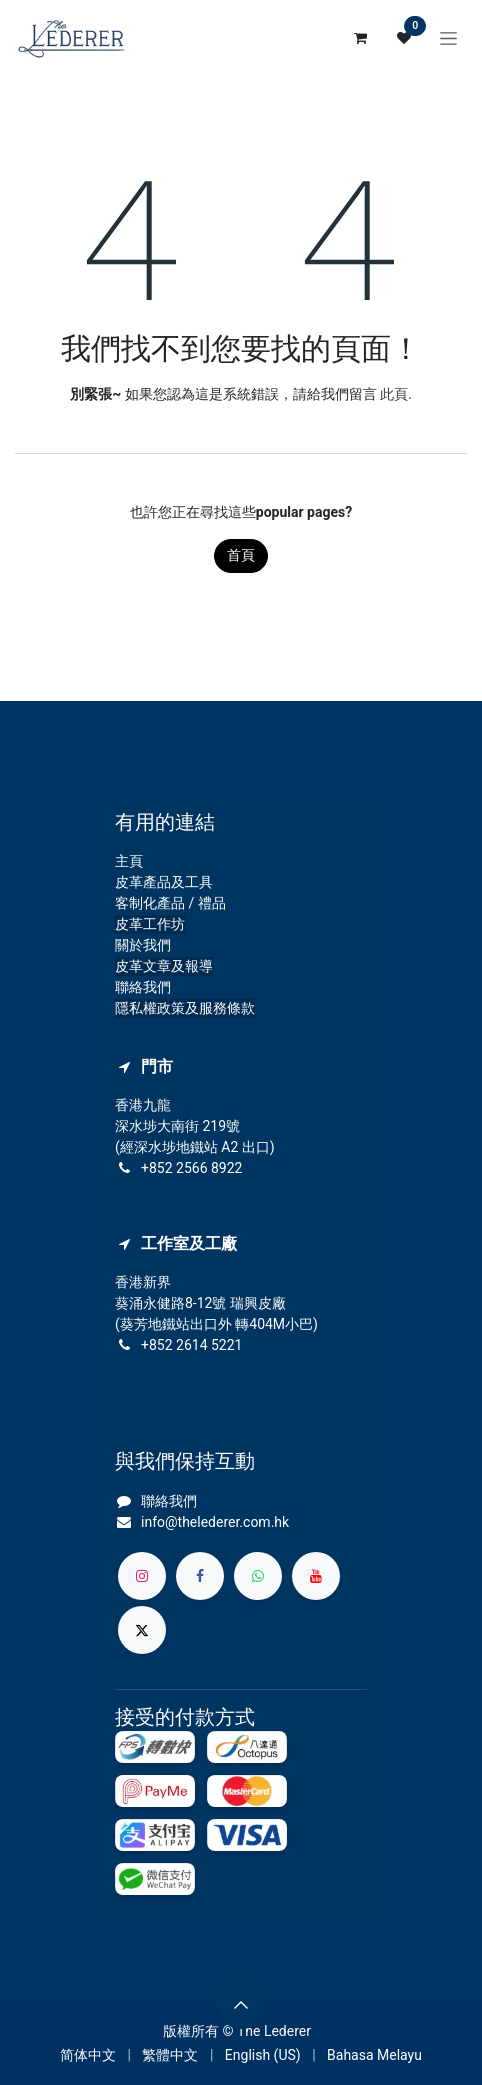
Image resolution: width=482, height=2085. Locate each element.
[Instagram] (142, 1576)
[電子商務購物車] (360, 38)
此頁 (394, 394)
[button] (241, 2005)
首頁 (241, 555)
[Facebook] (200, 1576)
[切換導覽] (448, 38)
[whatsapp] (258, 1576)
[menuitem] (88, 2055)
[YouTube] (316, 1576)
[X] (142, 1630)
